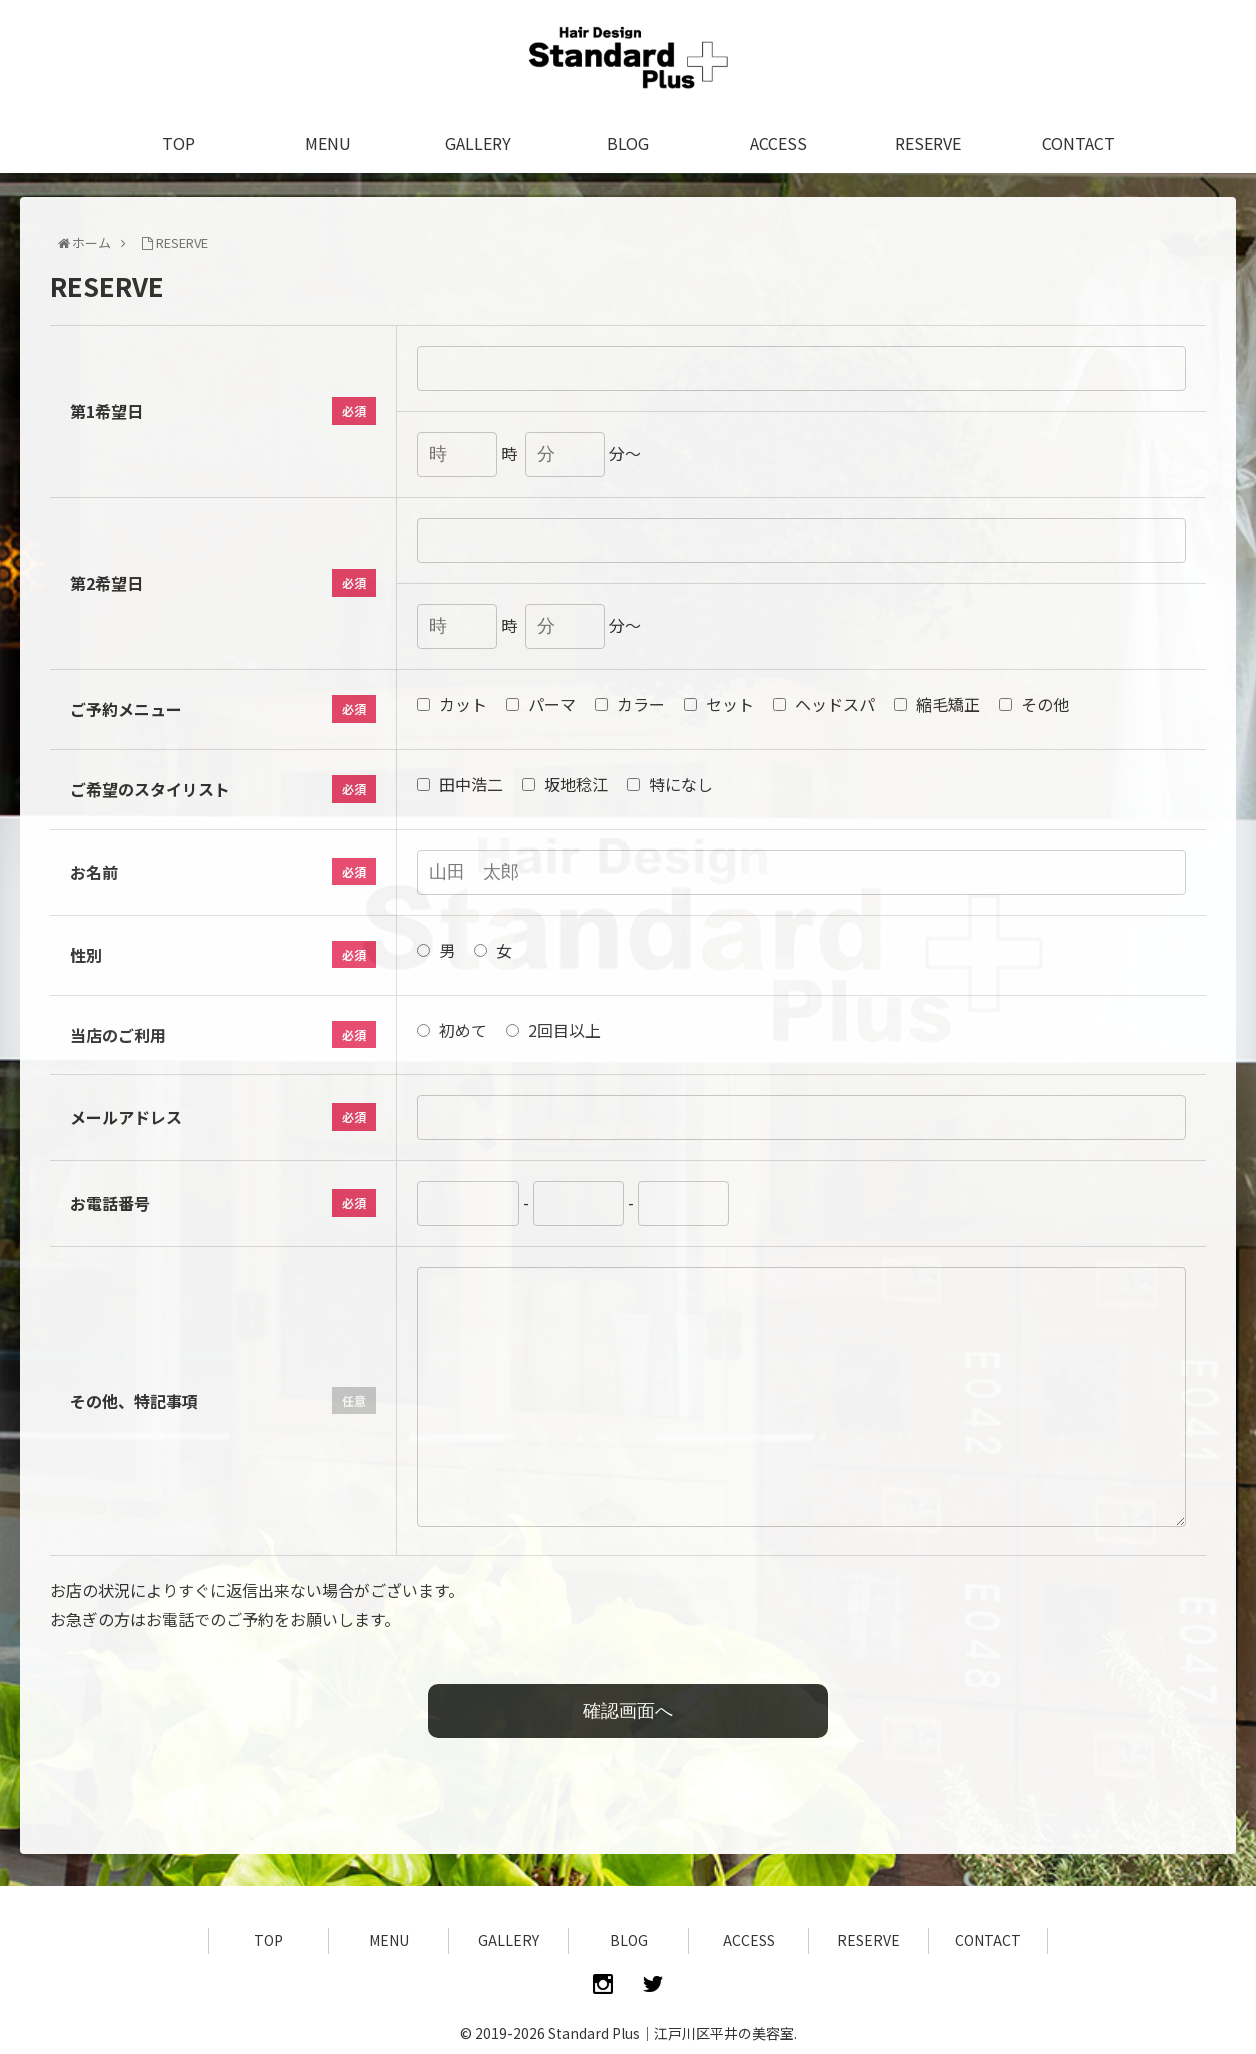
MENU (389, 1940)
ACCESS (749, 1940)
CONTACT (988, 1940)
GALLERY (508, 1940)
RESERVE (868, 1940)
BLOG (629, 1940)
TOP (268, 1940)
